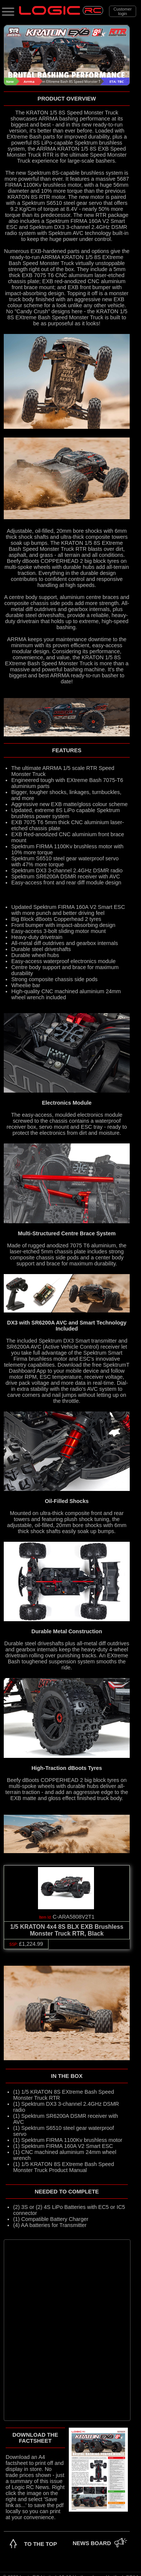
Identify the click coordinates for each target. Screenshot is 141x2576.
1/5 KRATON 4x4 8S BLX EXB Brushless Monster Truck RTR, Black (66, 1930)
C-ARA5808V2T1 (73, 1917)
